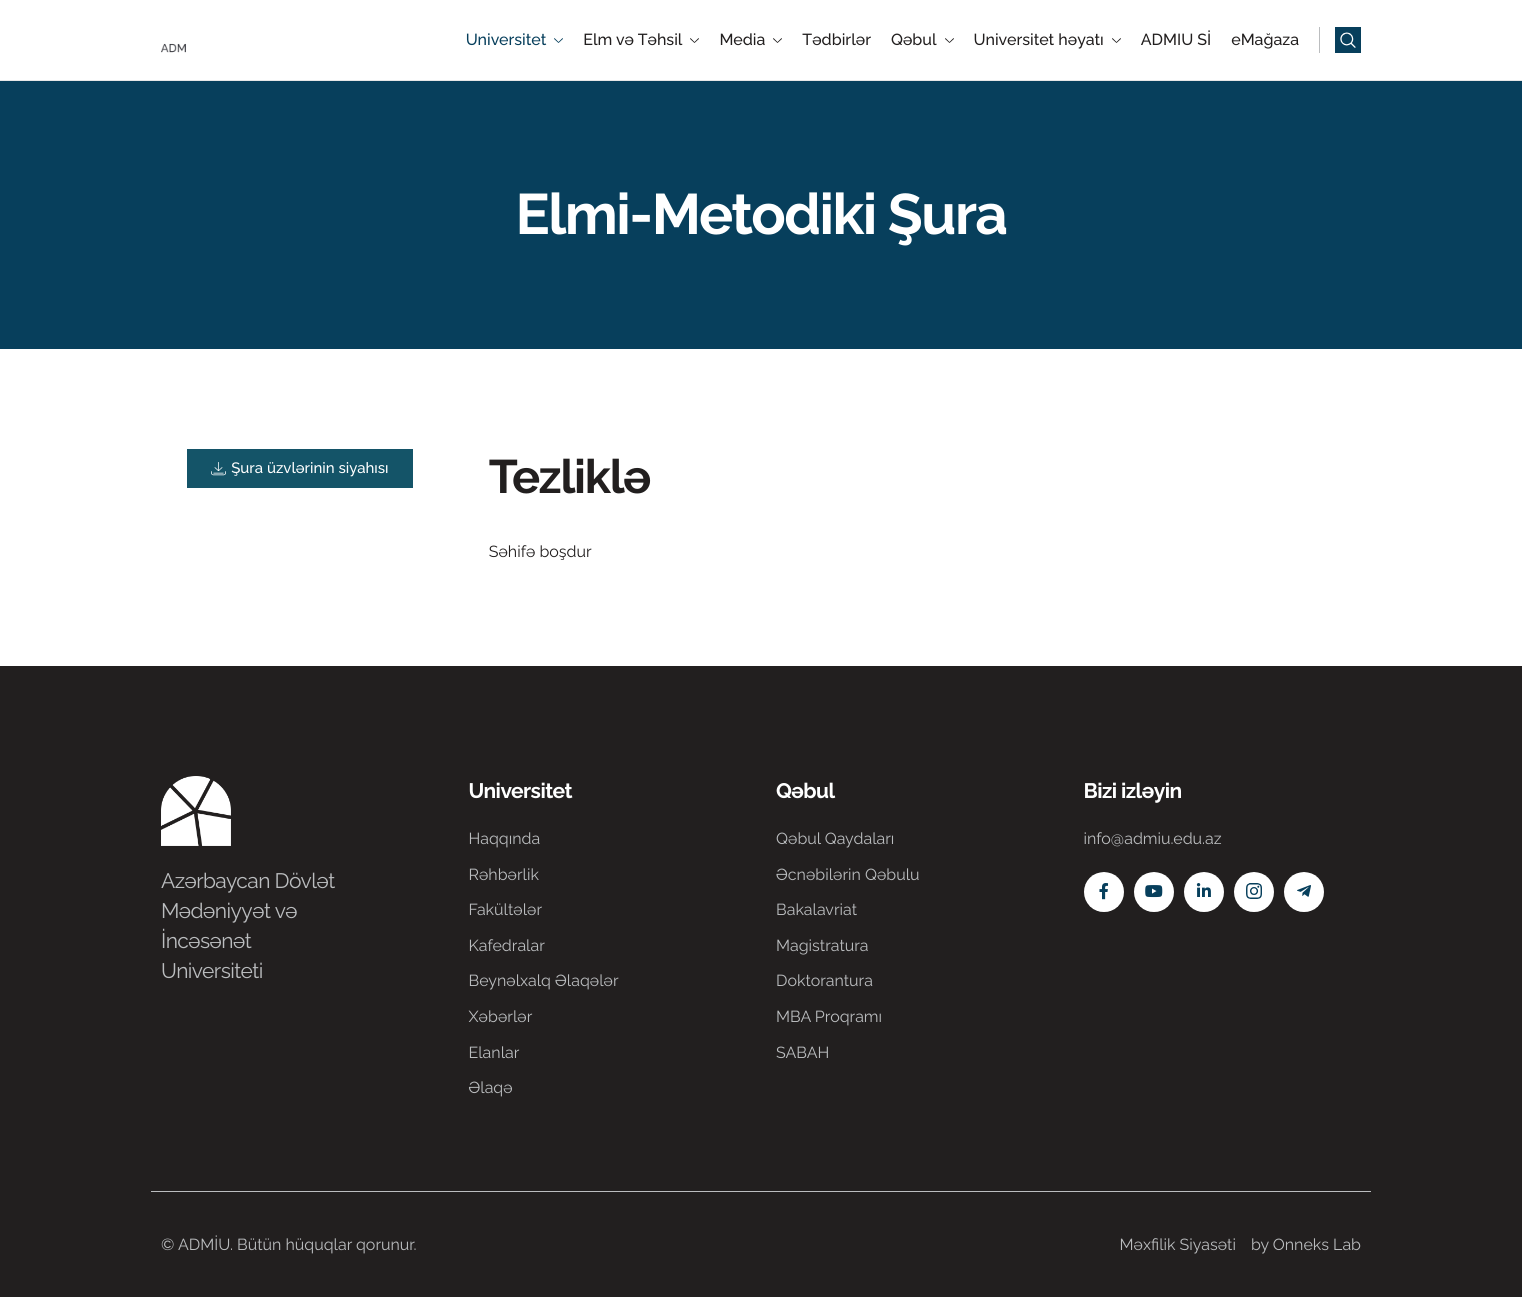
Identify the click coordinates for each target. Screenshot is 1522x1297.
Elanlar (494, 1052)
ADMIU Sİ (1176, 40)
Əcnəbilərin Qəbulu (848, 874)
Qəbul (922, 40)
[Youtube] (1154, 892)
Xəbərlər (501, 1016)
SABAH (802, 1052)
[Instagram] (1254, 892)
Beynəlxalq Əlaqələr (544, 980)
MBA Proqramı (829, 1016)
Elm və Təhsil (641, 40)
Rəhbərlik (504, 874)
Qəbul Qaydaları (835, 838)
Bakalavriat (816, 909)
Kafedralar (507, 945)
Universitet (515, 40)
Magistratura (822, 945)
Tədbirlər (836, 40)
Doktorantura (824, 980)
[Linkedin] (1204, 892)
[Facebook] (1104, 892)
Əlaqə (491, 1087)
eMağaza (1265, 40)
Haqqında (505, 838)
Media (750, 40)
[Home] (221, 38)
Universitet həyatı (1047, 40)
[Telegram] (1304, 892)
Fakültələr (506, 909)
